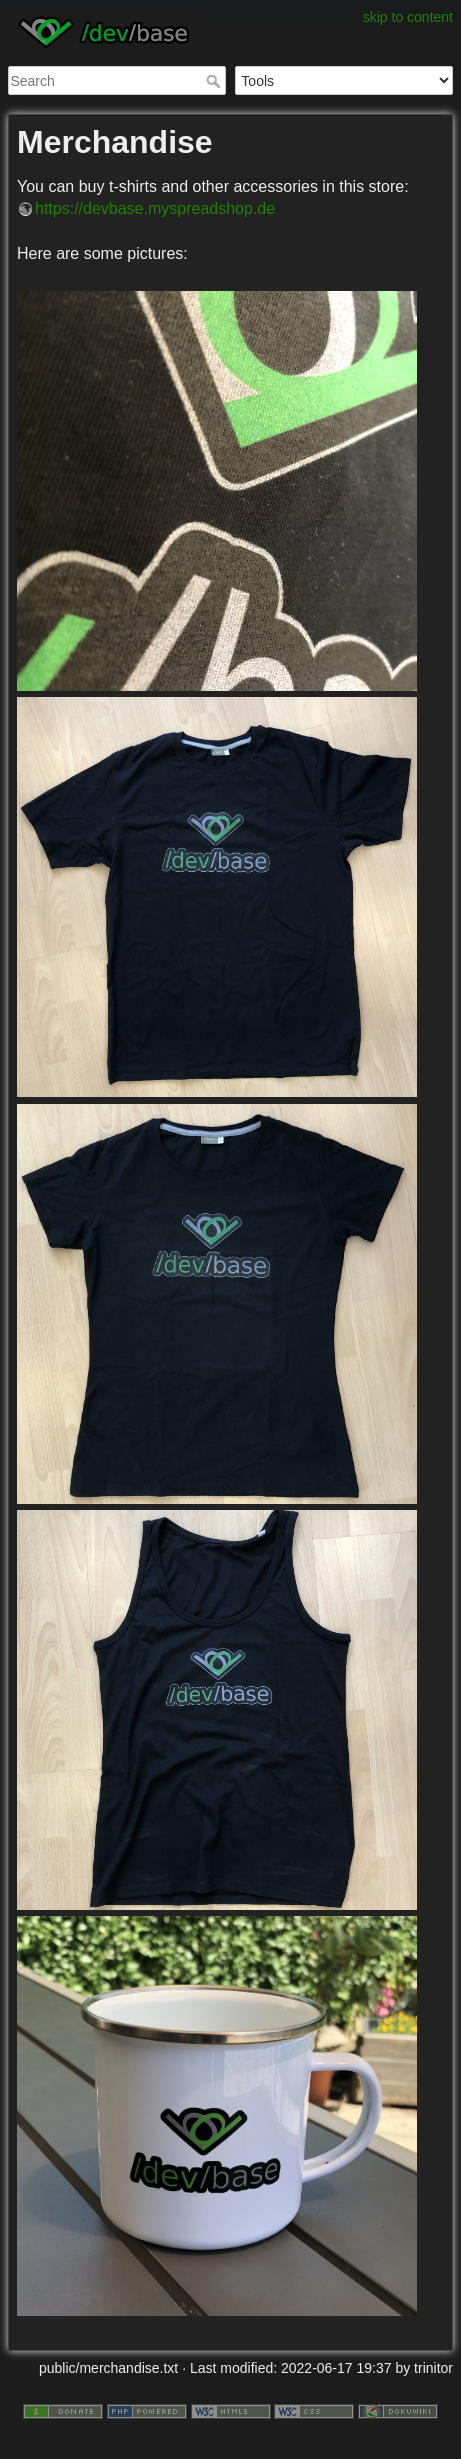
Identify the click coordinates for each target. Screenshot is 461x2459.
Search (215, 81)
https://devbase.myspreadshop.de (155, 208)
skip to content (408, 17)
